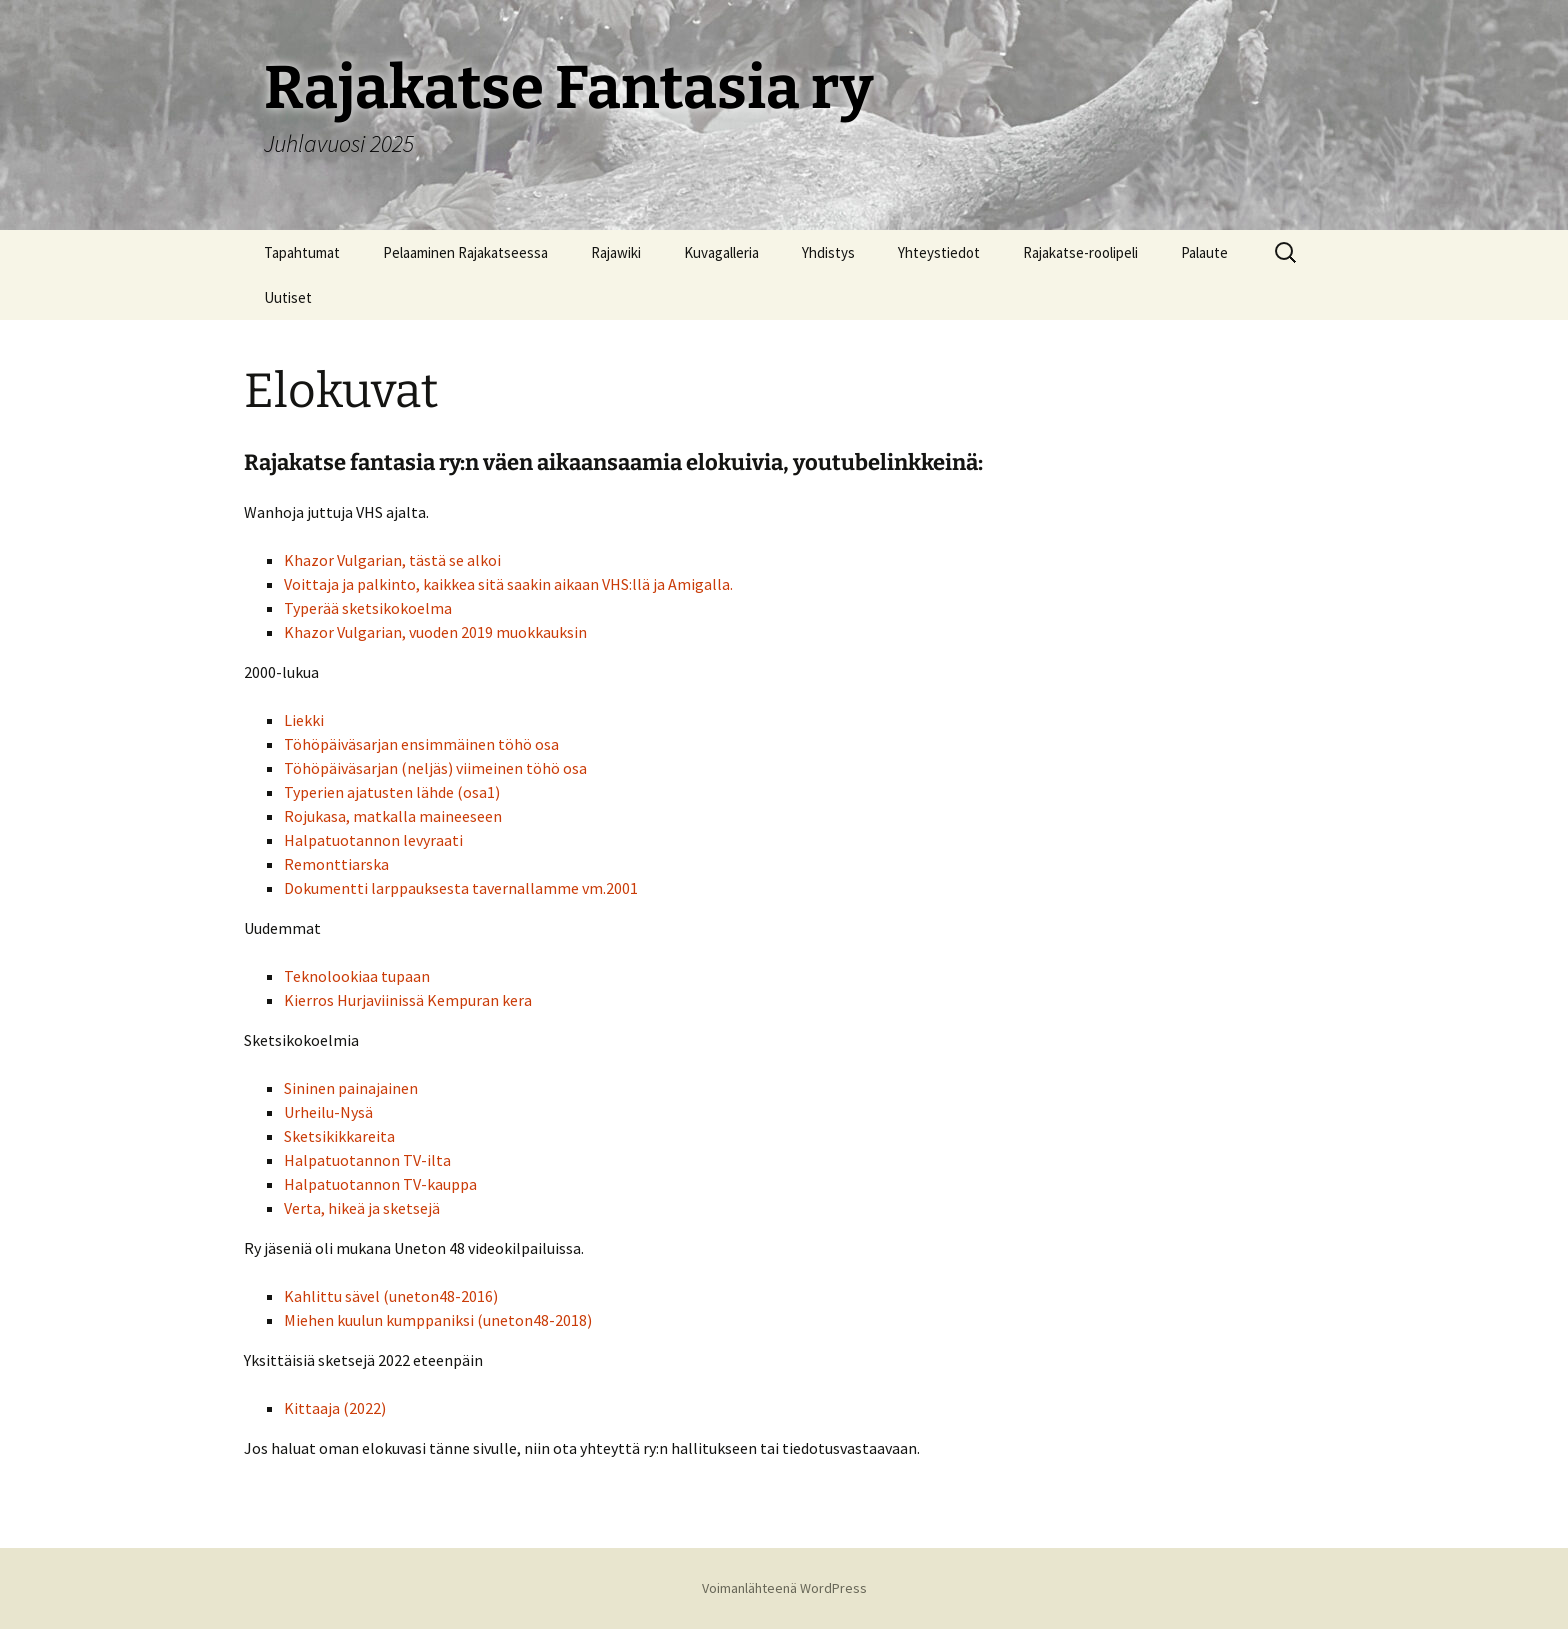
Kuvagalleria (721, 252)
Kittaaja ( (316, 1408)
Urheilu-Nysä (328, 1112)
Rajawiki (616, 252)
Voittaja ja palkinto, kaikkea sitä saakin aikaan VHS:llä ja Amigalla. (508, 584)
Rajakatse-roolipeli (1080, 252)
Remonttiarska (336, 864)
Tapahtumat (302, 252)
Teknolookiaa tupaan (357, 976)
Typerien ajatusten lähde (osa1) (392, 792)
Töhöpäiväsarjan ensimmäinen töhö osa (421, 744)
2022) (367, 1408)
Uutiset (288, 297)
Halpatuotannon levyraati (373, 840)
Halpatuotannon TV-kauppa (380, 1184)
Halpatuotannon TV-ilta (367, 1160)
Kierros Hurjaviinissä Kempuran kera (408, 1000)
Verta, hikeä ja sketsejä (362, 1208)
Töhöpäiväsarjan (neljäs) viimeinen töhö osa (435, 768)
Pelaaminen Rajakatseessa (465, 252)
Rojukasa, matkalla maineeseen (393, 816)
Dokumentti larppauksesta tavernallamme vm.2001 (461, 888)
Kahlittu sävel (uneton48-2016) (391, 1296)
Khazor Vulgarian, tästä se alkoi (392, 560)
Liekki (304, 720)
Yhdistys (828, 252)
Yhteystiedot (939, 252)
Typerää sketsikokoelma (368, 608)
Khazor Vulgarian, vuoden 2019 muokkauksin (435, 632)
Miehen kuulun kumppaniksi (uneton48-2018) (438, 1320)
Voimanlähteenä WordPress (784, 1588)
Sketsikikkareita (339, 1136)
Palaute (1204, 252)
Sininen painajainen (351, 1088)
